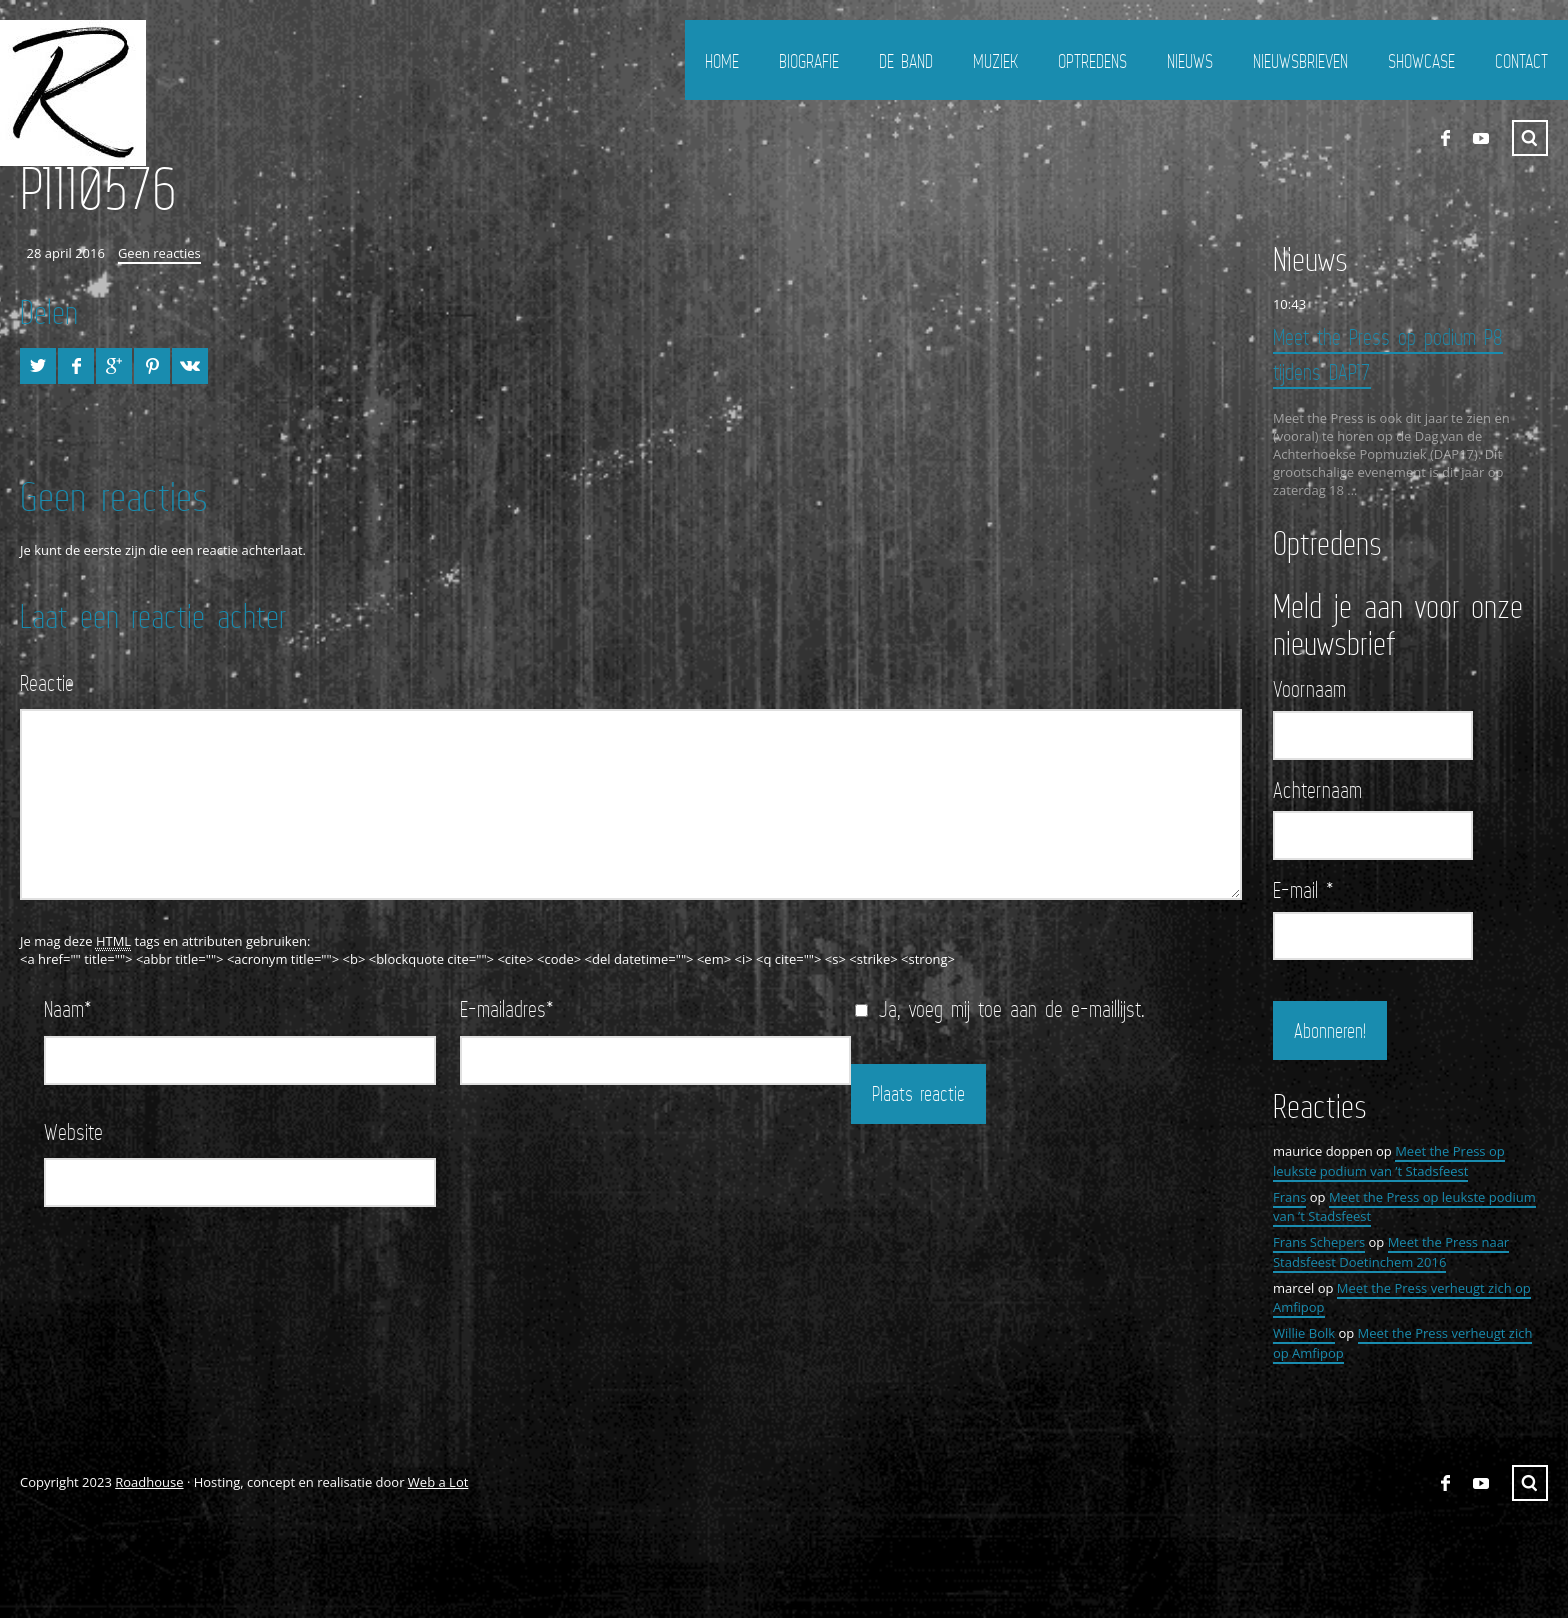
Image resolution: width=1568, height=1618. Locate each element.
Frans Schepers (1319, 1242)
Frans (1289, 1197)
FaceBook (1445, 138)
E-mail (1303, 890)
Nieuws (1190, 61)
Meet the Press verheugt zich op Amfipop (1402, 1298)
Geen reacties (159, 253)
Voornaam (1309, 689)
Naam (68, 1008)
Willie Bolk (1304, 1333)
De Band (906, 61)
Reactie (47, 682)
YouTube (1481, 138)
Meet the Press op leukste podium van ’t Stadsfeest (1389, 1161)
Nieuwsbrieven (1300, 61)
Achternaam (1317, 790)
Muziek (995, 61)
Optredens (1092, 61)
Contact (1521, 61)
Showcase (1421, 61)
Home (722, 61)
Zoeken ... (1530, 138)
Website (73, 1131)
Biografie (809, 61)
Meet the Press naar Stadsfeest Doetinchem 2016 (1391, 1252)
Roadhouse (149, 1482)
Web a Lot (438, 1482)
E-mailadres (507, 1008)
